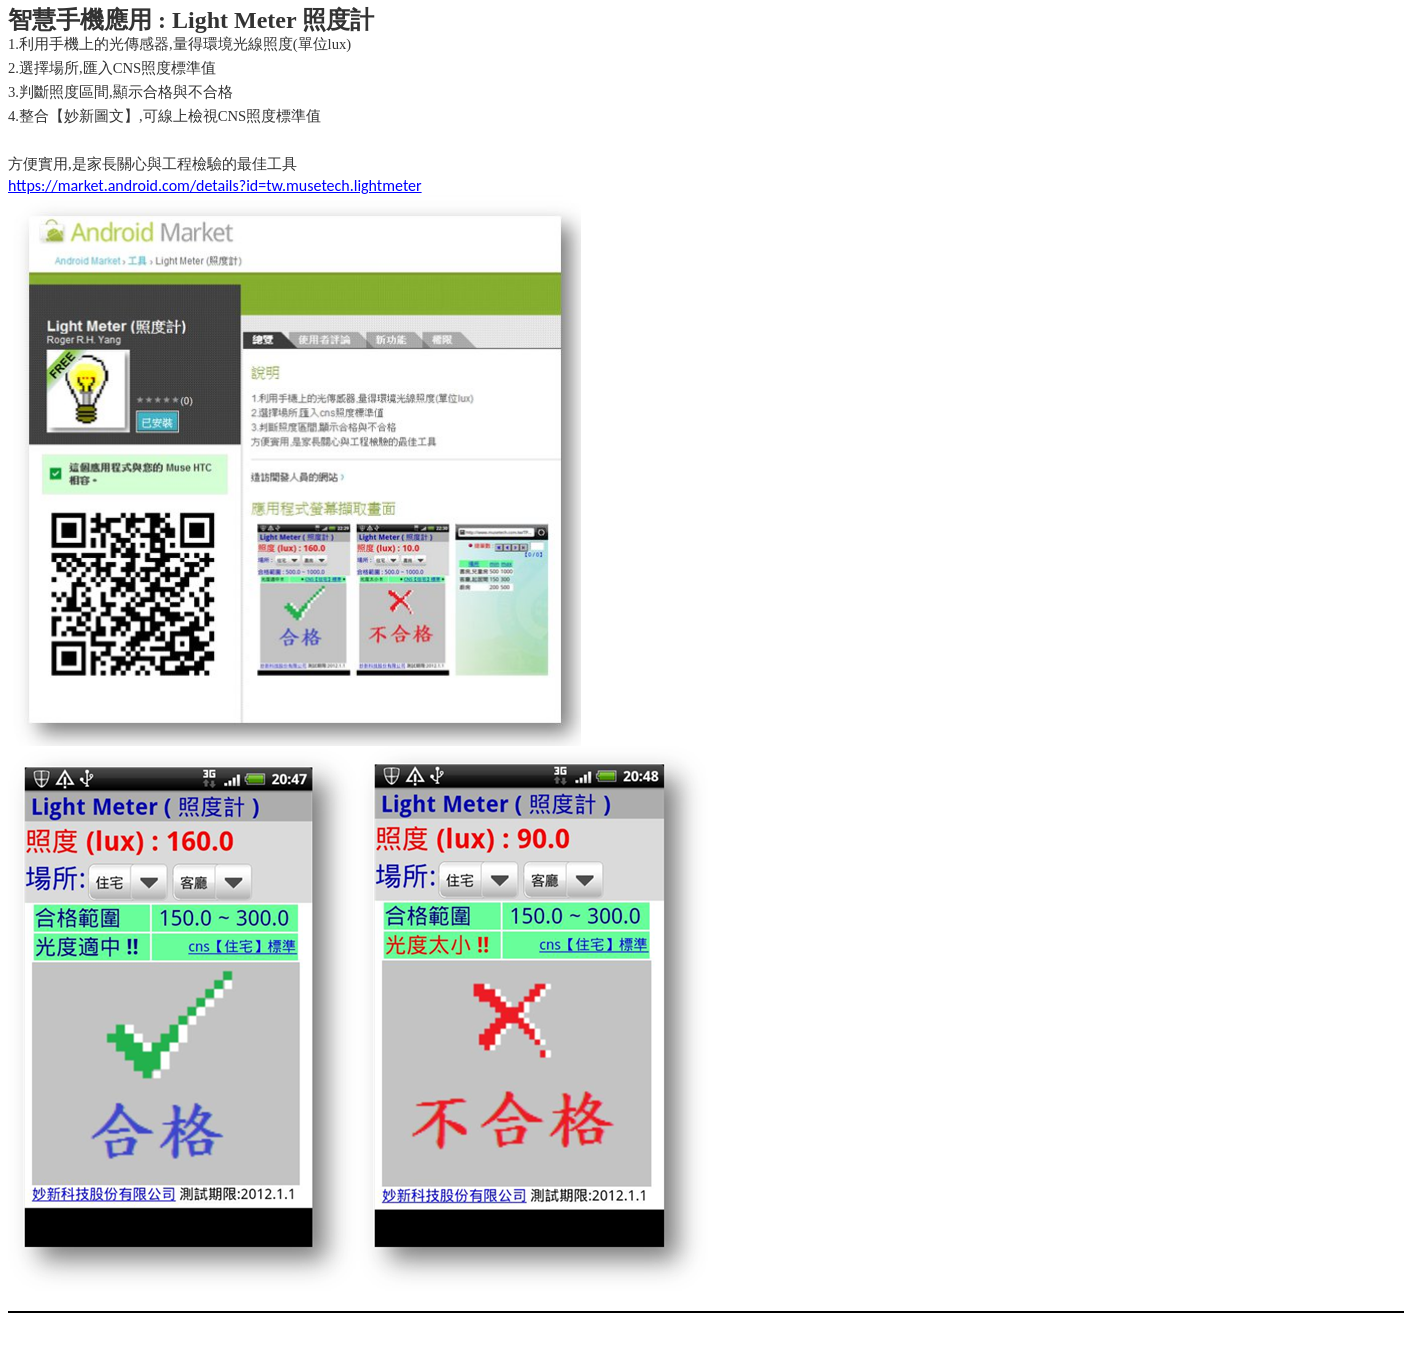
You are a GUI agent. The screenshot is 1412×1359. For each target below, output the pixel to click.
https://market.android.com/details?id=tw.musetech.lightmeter (215, 185)
